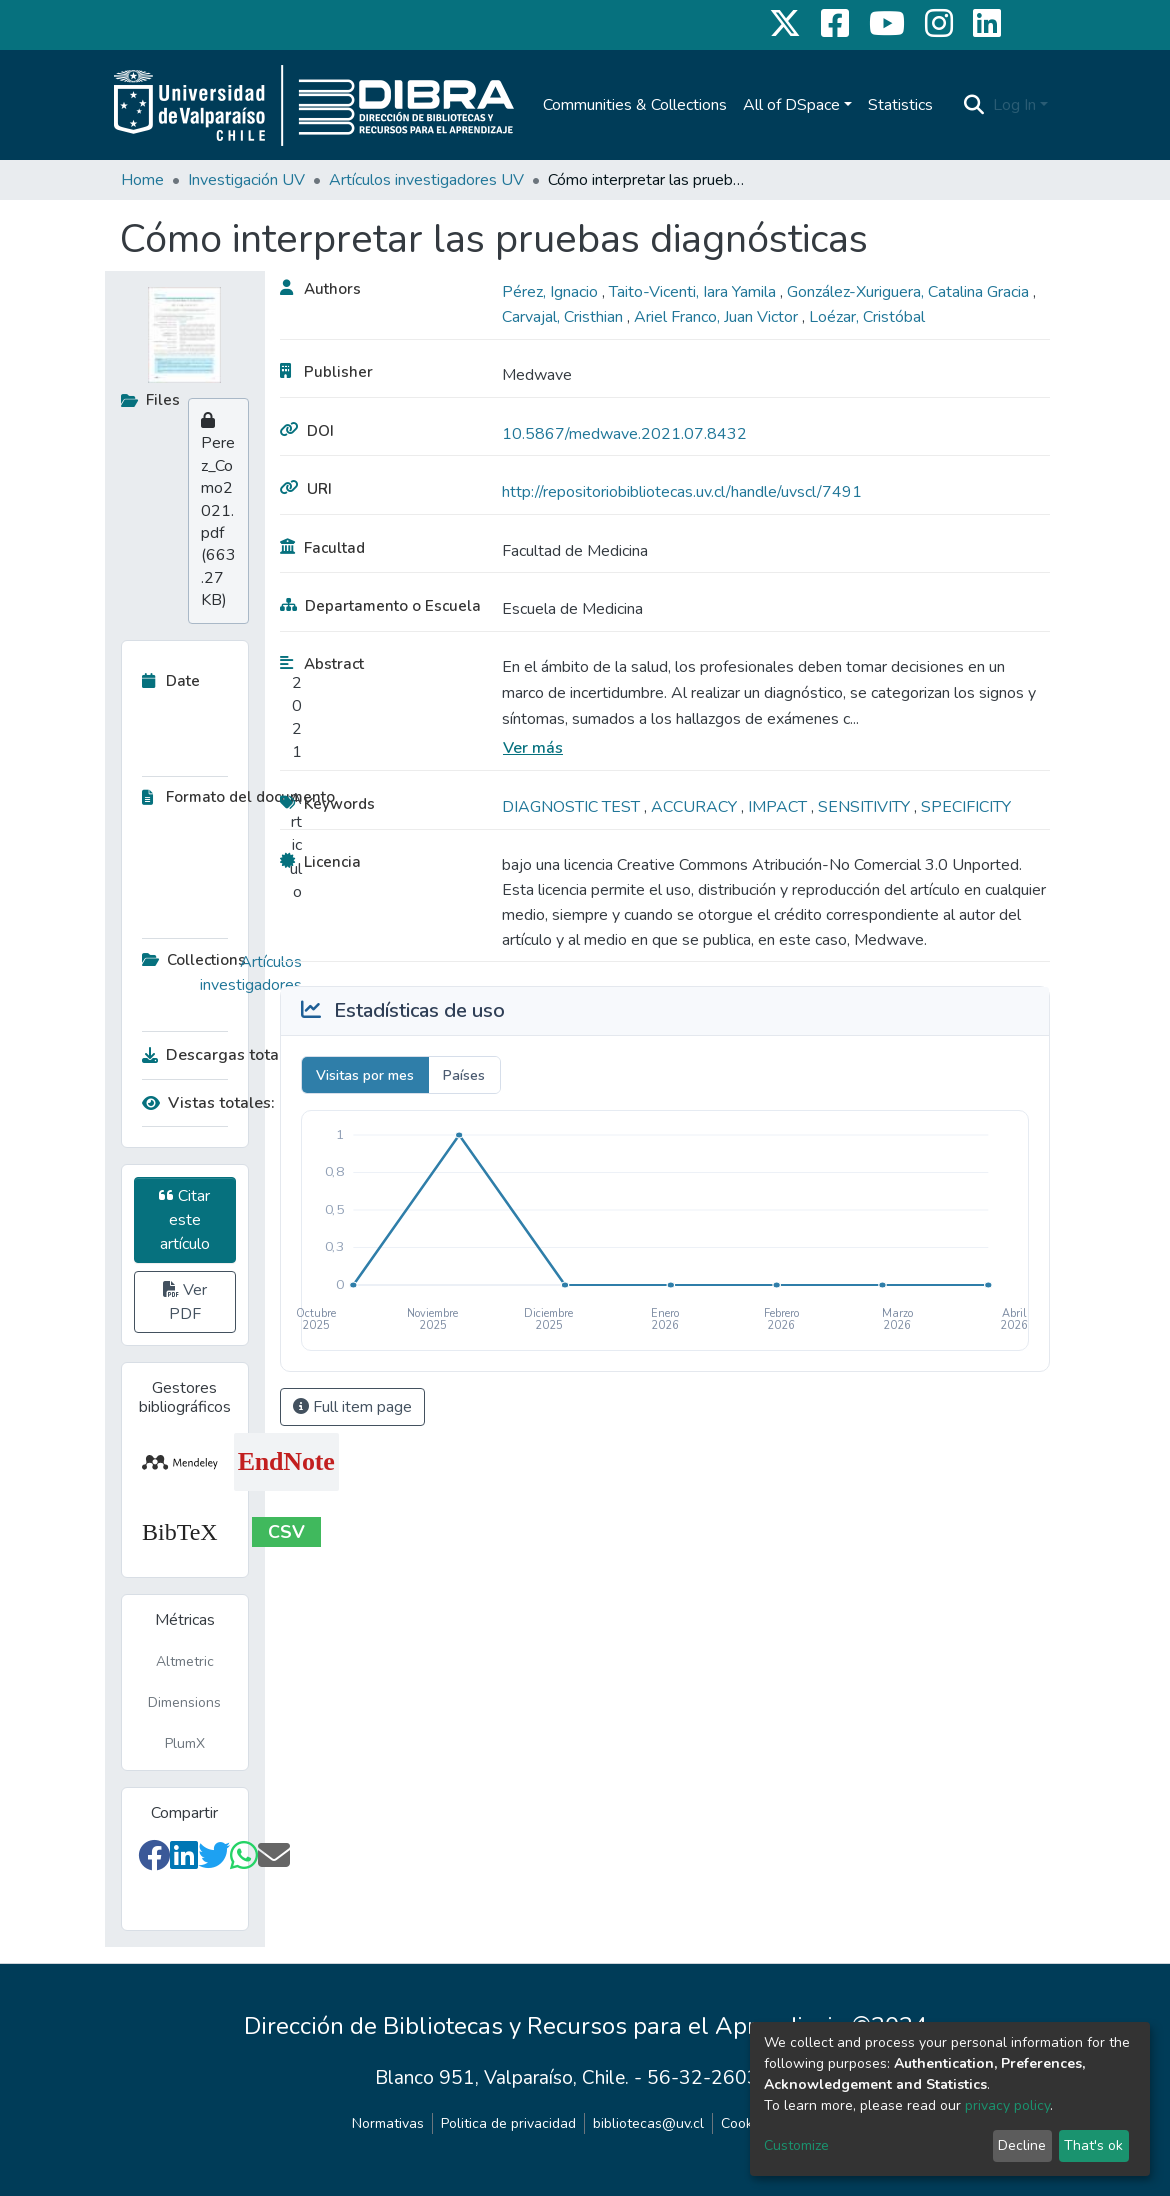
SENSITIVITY (866, 807)
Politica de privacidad (508, 2123)
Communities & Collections (635, 105)
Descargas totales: (217, 1055)
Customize (796, 2145)
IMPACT (779, 807)
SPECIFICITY (966, 807)
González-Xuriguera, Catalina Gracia (910, 292)
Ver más (533, 748)
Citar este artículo (184, 1220)
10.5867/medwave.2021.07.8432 (624, 434)
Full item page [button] (352, 1407)
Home (142, 180)
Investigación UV (246, 180)
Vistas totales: (208, 1103)
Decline (1022, 2145)
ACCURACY (696, 807)
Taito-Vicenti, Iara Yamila (694, 292)
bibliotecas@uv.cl (648, 2123)
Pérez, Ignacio (552, 292)
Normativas (388, 2123)
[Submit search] (974, 105)
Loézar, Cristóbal (867, 317)
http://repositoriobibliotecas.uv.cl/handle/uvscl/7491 (682, 492)
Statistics (900, 105)
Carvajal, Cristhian (564, 317)
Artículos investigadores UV (426, 180)
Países (464, 1075)
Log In (1014, 105)
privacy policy (1007, 2105)
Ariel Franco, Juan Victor (718, 317)
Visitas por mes (365, 1075)
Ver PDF (185, 1302)
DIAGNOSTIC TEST (573, 807)
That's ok (1093, 2145)
